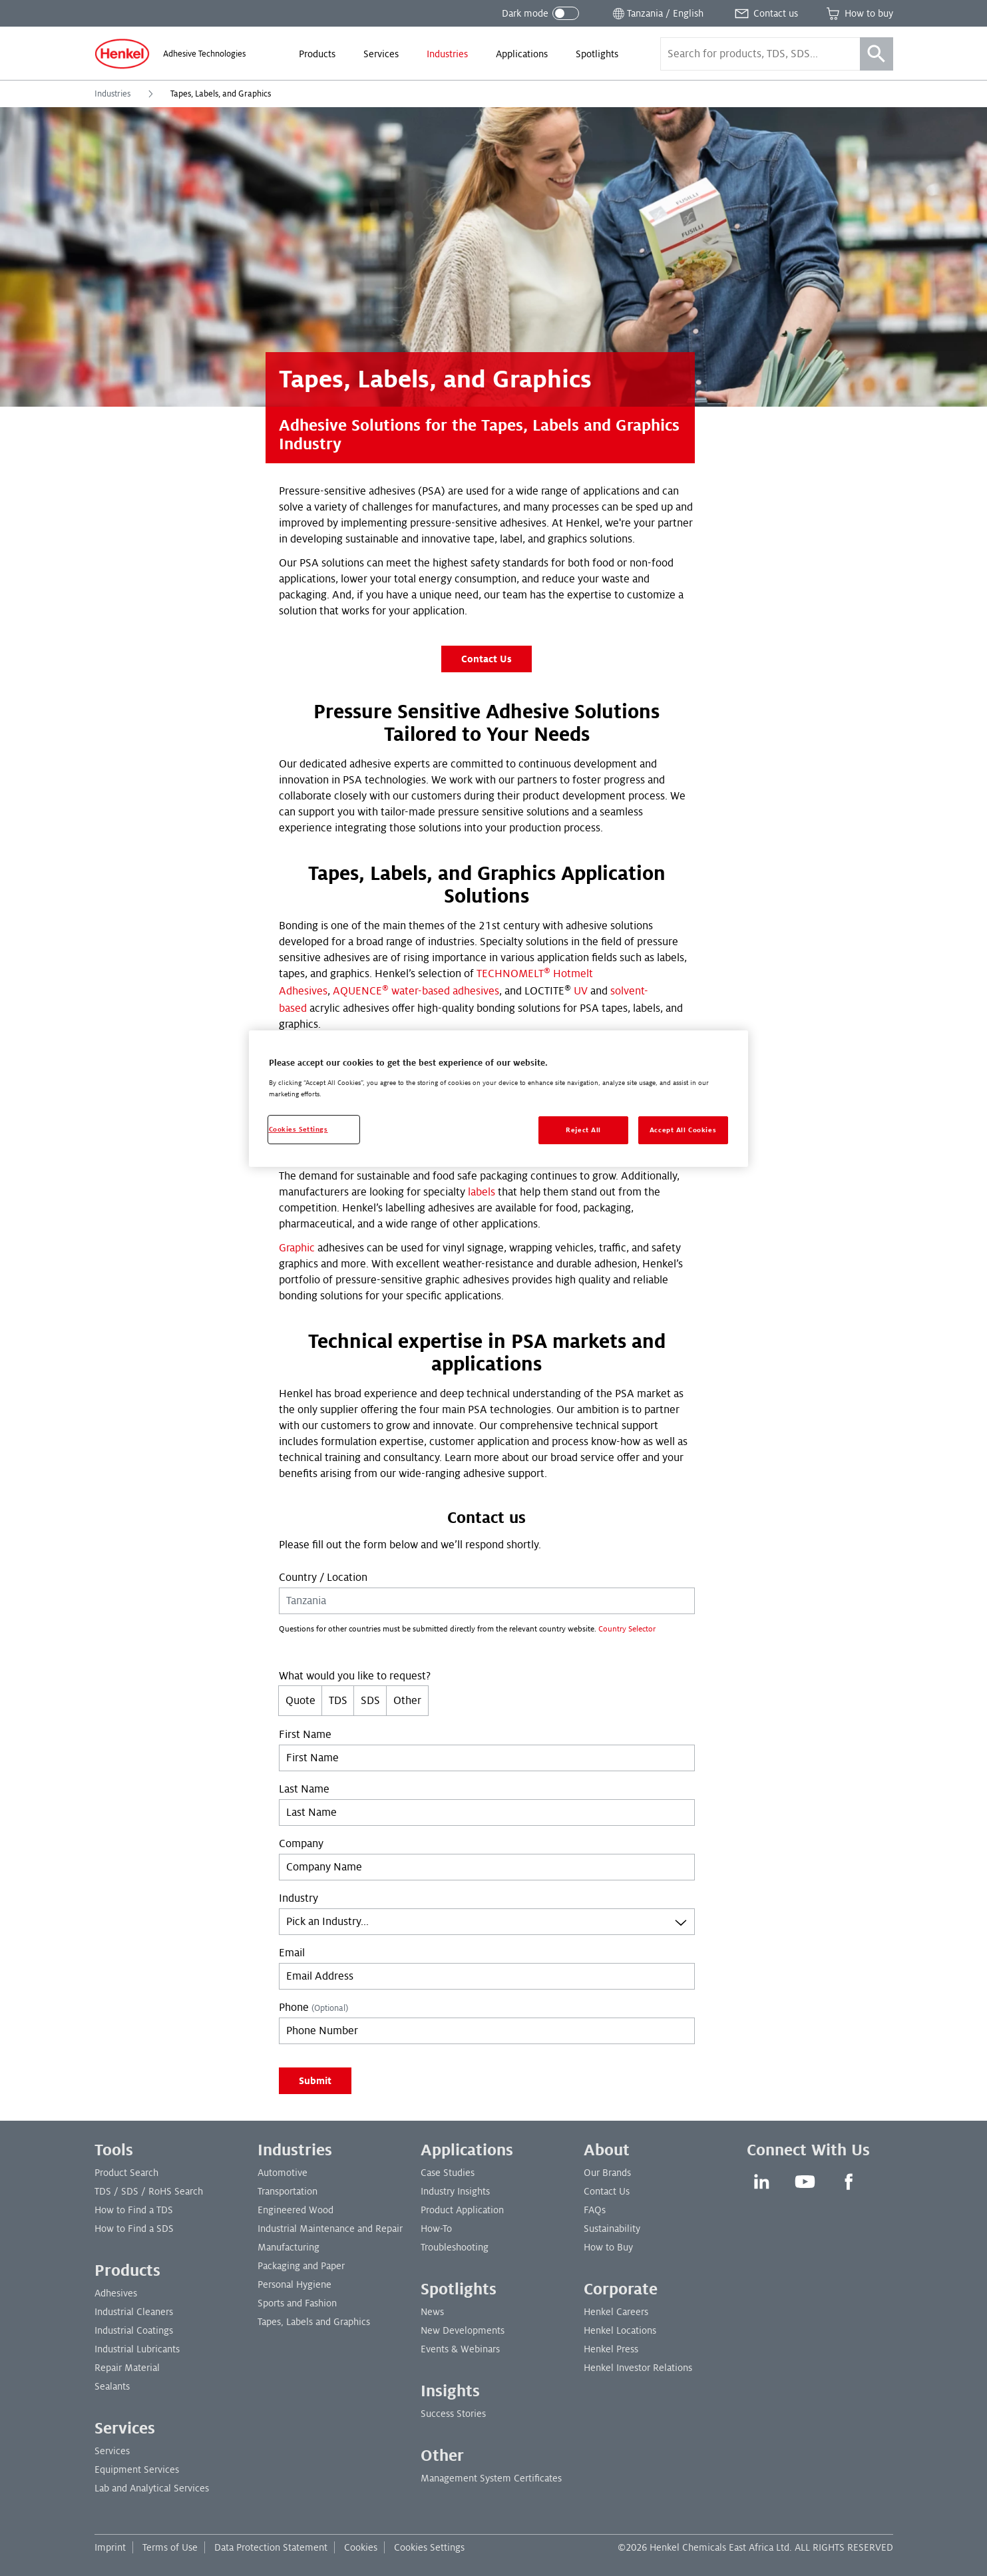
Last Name (304, 1789)
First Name (305, 1735)
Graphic (297, 1248)
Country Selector (627, 1629)
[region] (498, 1098)
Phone (313, 2008)
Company (301, 1844)
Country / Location (323, 1578)
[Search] (876, 54)
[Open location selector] (657, 13)
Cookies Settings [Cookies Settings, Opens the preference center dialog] (298, 1129)
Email (292, 1953)
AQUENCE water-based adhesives (416, 991)
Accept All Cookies (683, 1130)
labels (481, 1192)
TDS (338, 1701)
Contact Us (486, 659)
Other (407, 1701)
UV (581, 991)
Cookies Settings (429, 2547)
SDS (370, 1701)
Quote (300, 1701)
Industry (298, 1898)
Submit (315, 2080)
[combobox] (487, 1921)
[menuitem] (317, 54)
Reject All (583, 1130)
